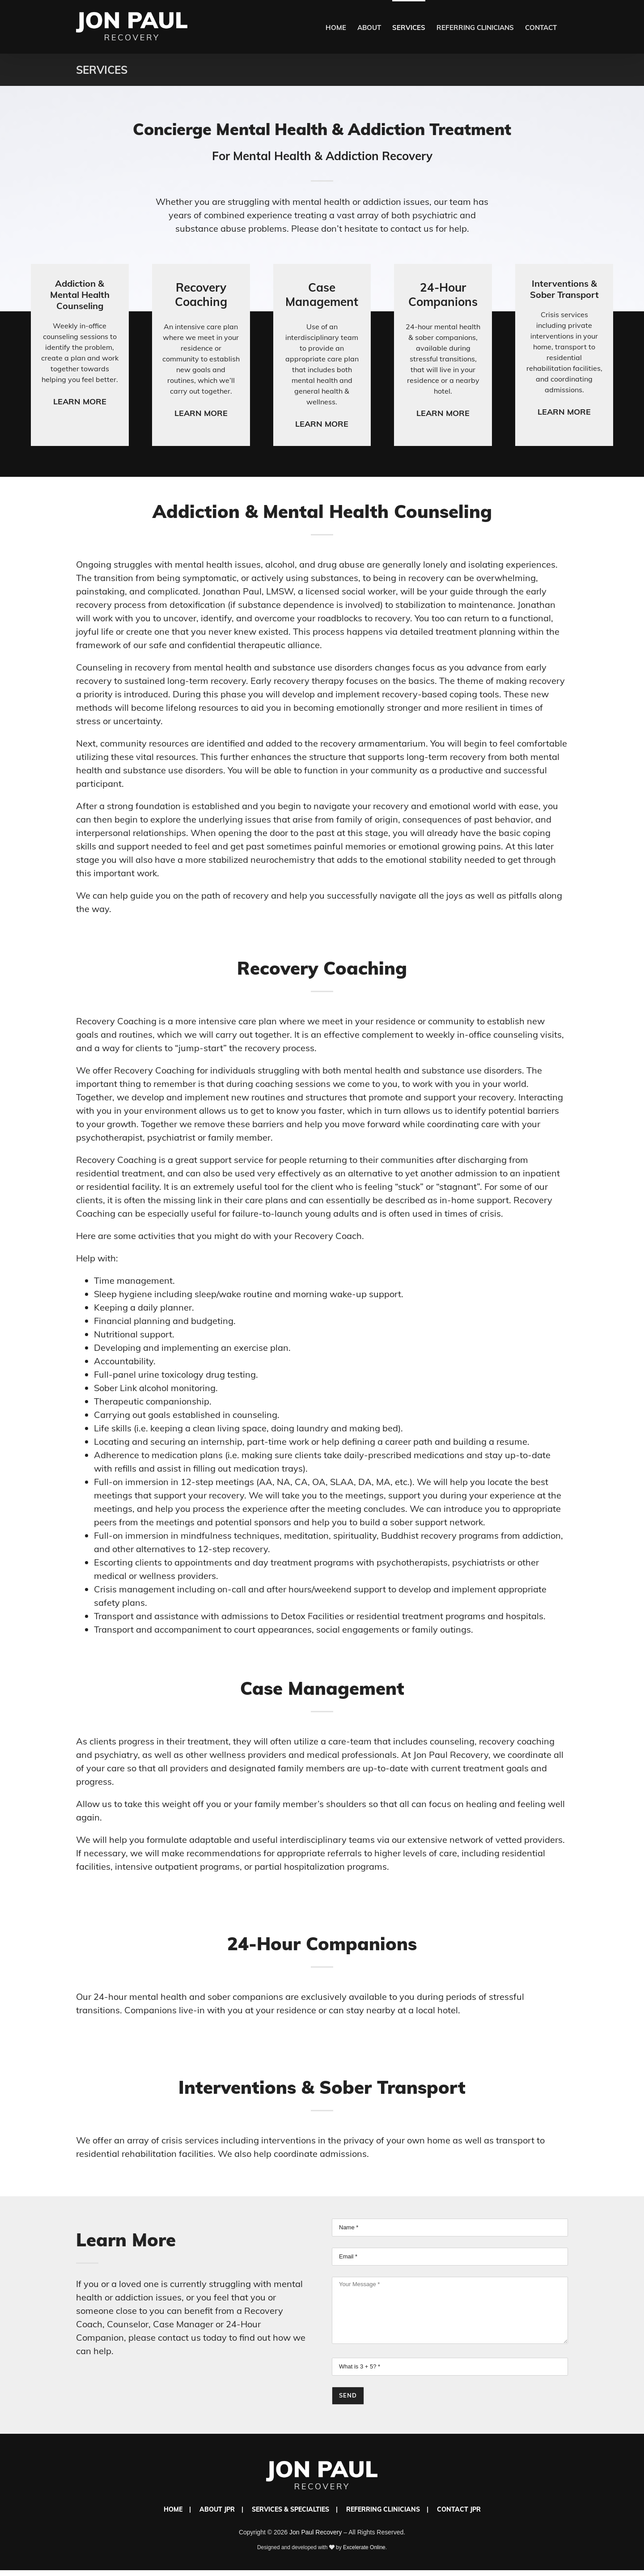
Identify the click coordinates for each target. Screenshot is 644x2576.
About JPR (217, 2509)
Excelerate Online (364, 2547)
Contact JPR (459, 2509)
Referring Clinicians (383, 2509)
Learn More (79, 401)
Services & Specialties (290, 2509)
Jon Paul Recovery (315, 2532)
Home (173, 2509)
